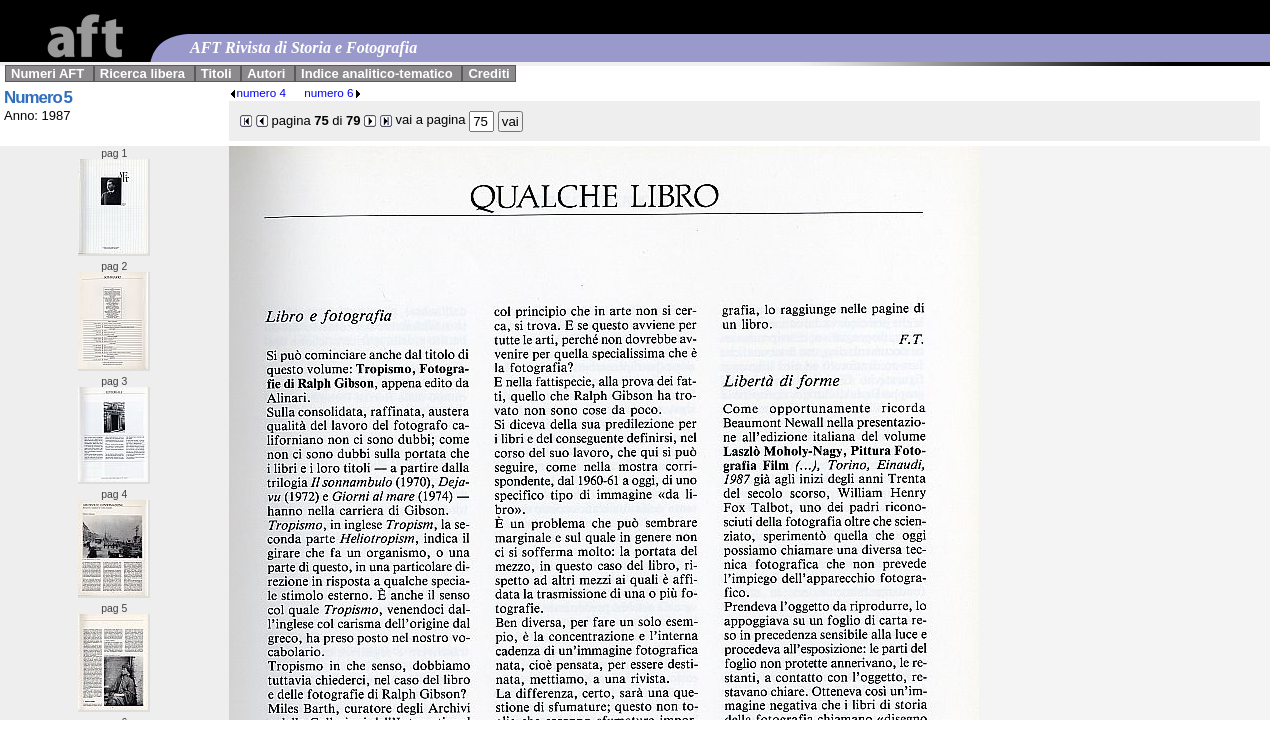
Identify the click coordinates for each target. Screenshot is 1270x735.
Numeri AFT (47, 73)
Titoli (216, 73)
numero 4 (257, 92)
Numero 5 (38, 97)
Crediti (488, 73)
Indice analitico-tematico (377, 73)
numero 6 (332, 92)
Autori (266, 73)
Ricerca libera (142, 73)
